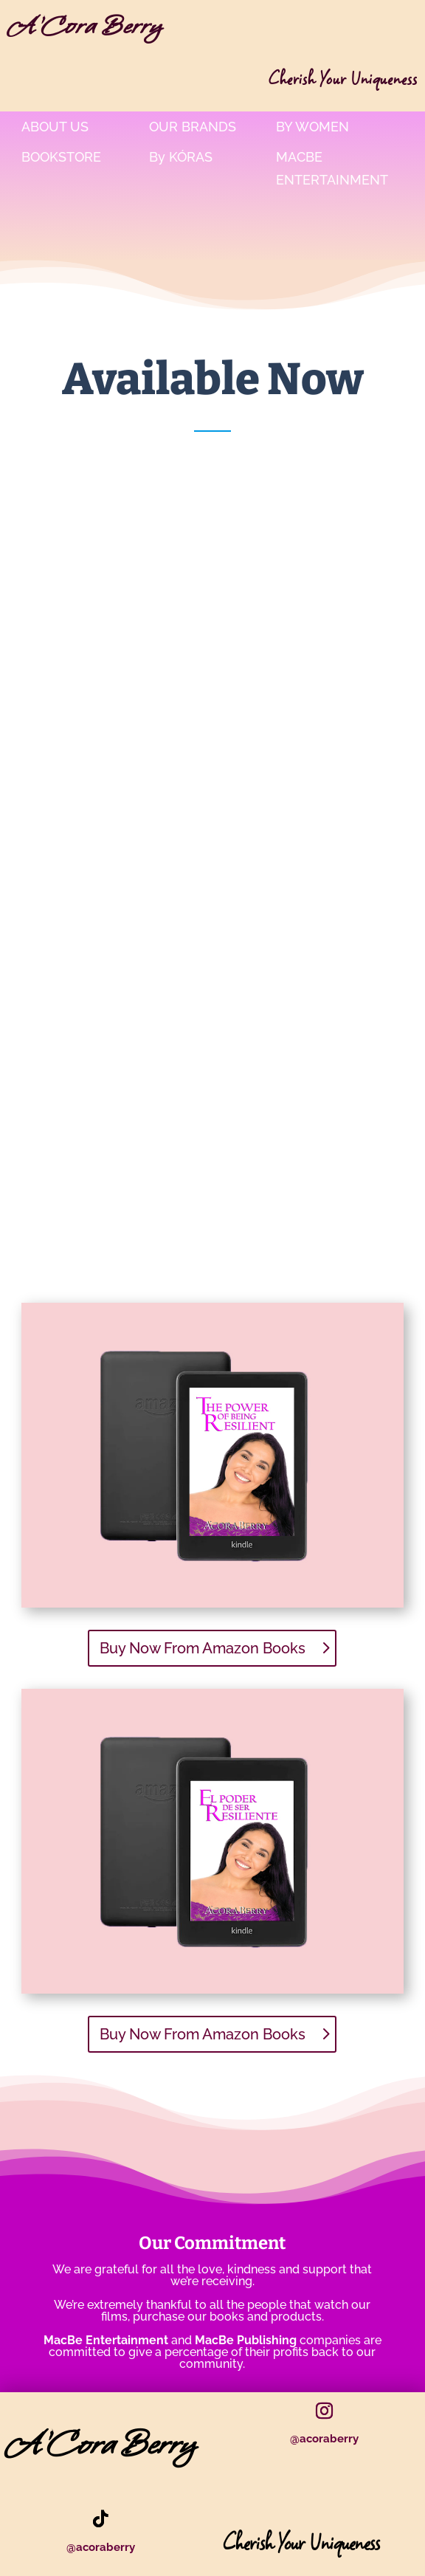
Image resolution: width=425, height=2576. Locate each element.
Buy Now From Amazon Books (202, 1648)
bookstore (61, 157)
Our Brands (192, 126)
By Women (312, 126)
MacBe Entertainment (332, 168)
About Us (55, 126)
